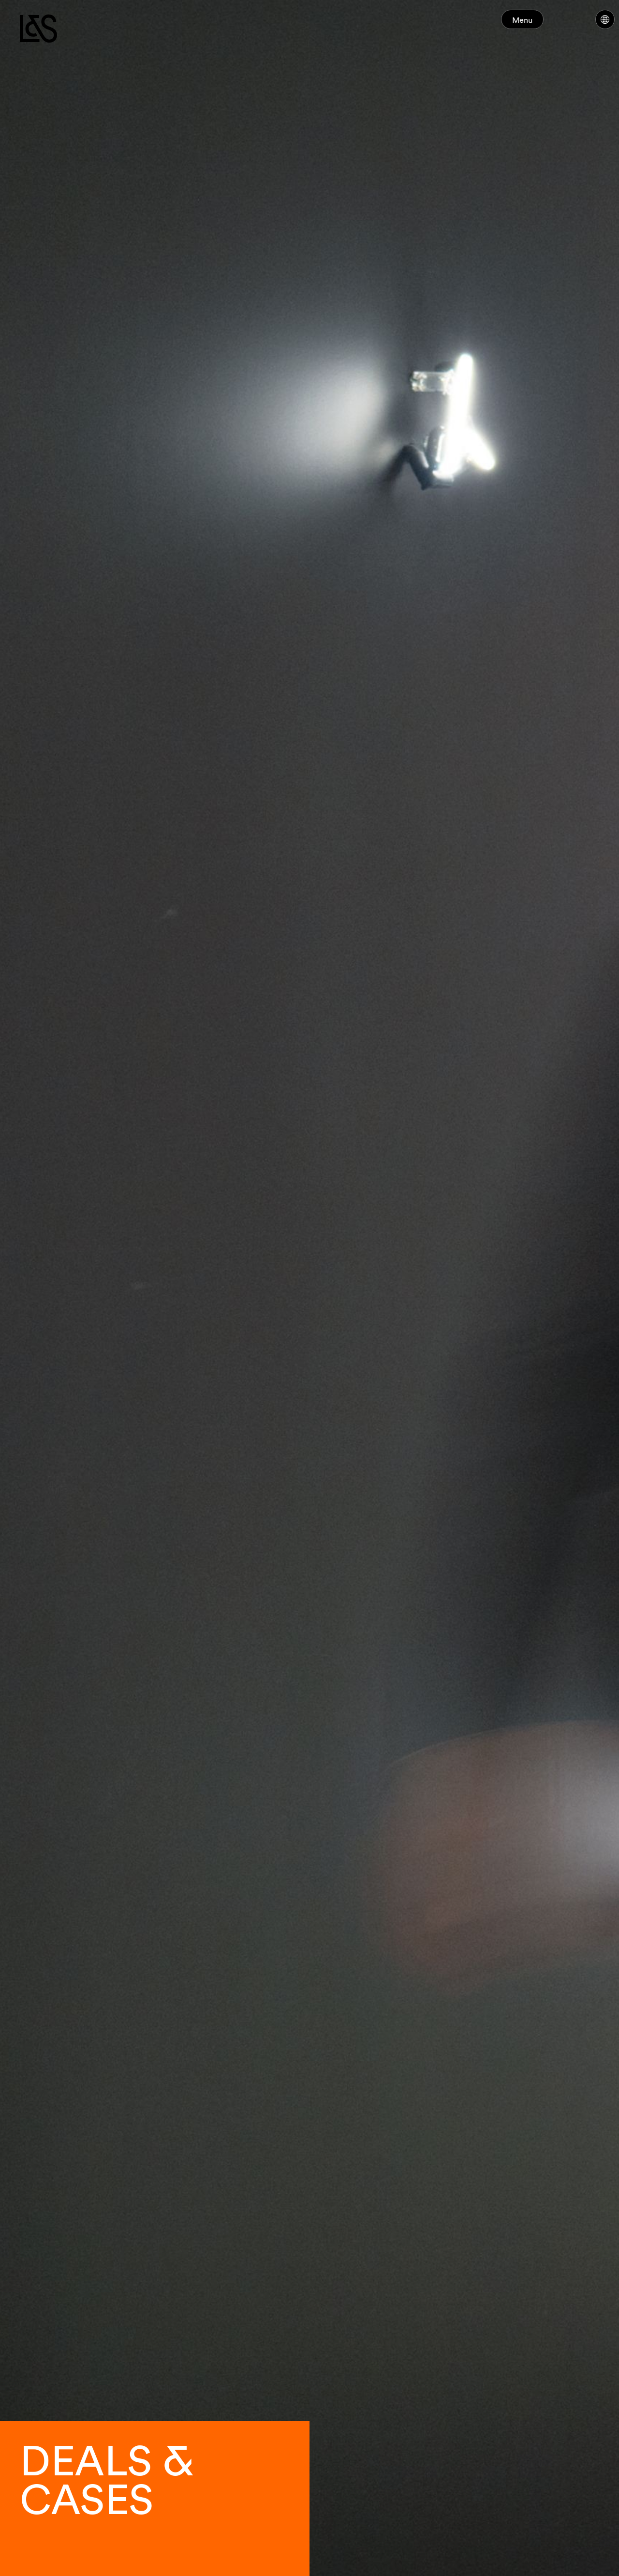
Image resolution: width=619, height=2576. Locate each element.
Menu (541, 24)
